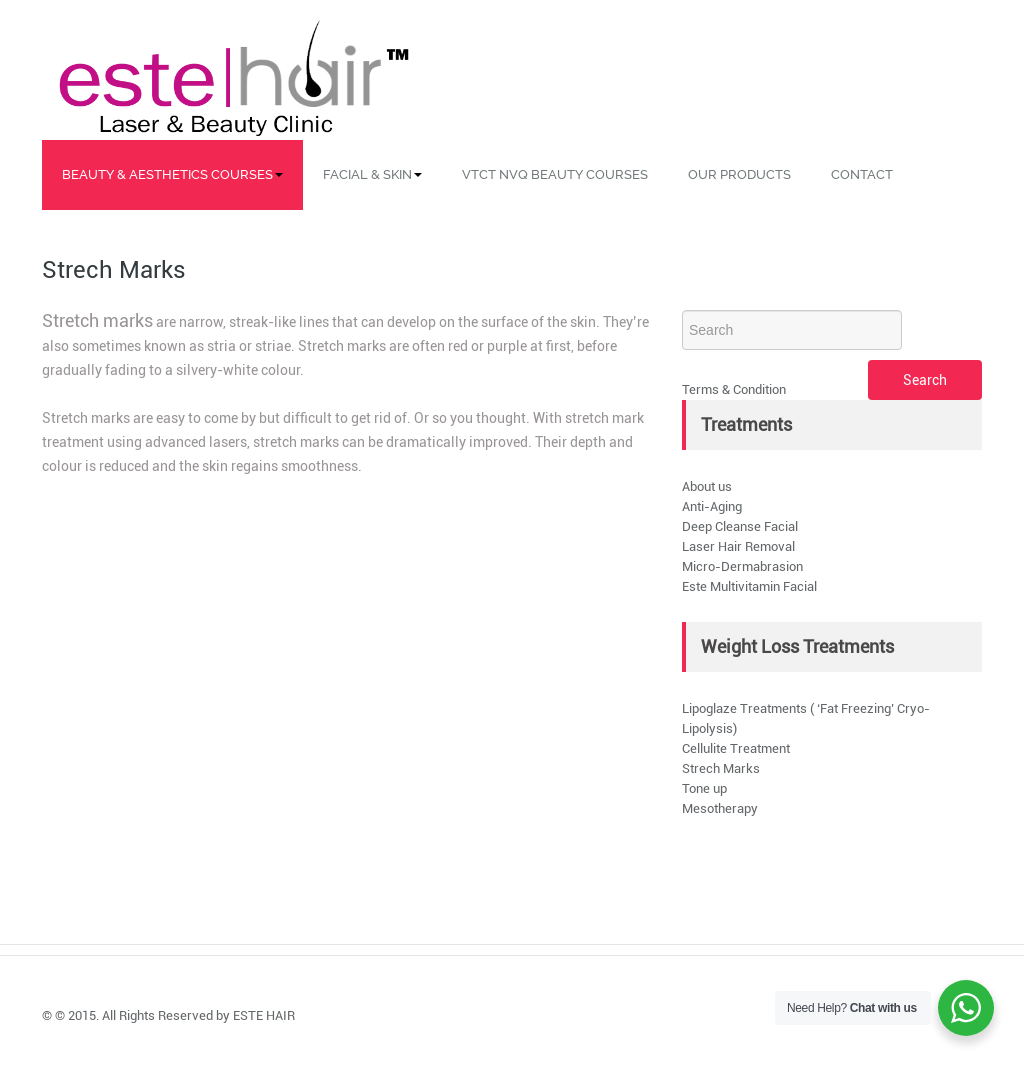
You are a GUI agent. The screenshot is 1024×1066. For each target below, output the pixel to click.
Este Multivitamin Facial (749, 586)
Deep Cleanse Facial (740, 526)
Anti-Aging (712, 506)
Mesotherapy (720, 808)
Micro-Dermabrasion (742, 566)
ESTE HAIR (264, 1015)
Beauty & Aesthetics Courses (172, 174)
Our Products (739, 174)
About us (707, 486)
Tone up (704, 788)
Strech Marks (721, 768)
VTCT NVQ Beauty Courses (555, 174)
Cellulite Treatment (736, 748)
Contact (862, 174)
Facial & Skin (372, 174)
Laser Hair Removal (738, 546)
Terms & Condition (734, 389)
